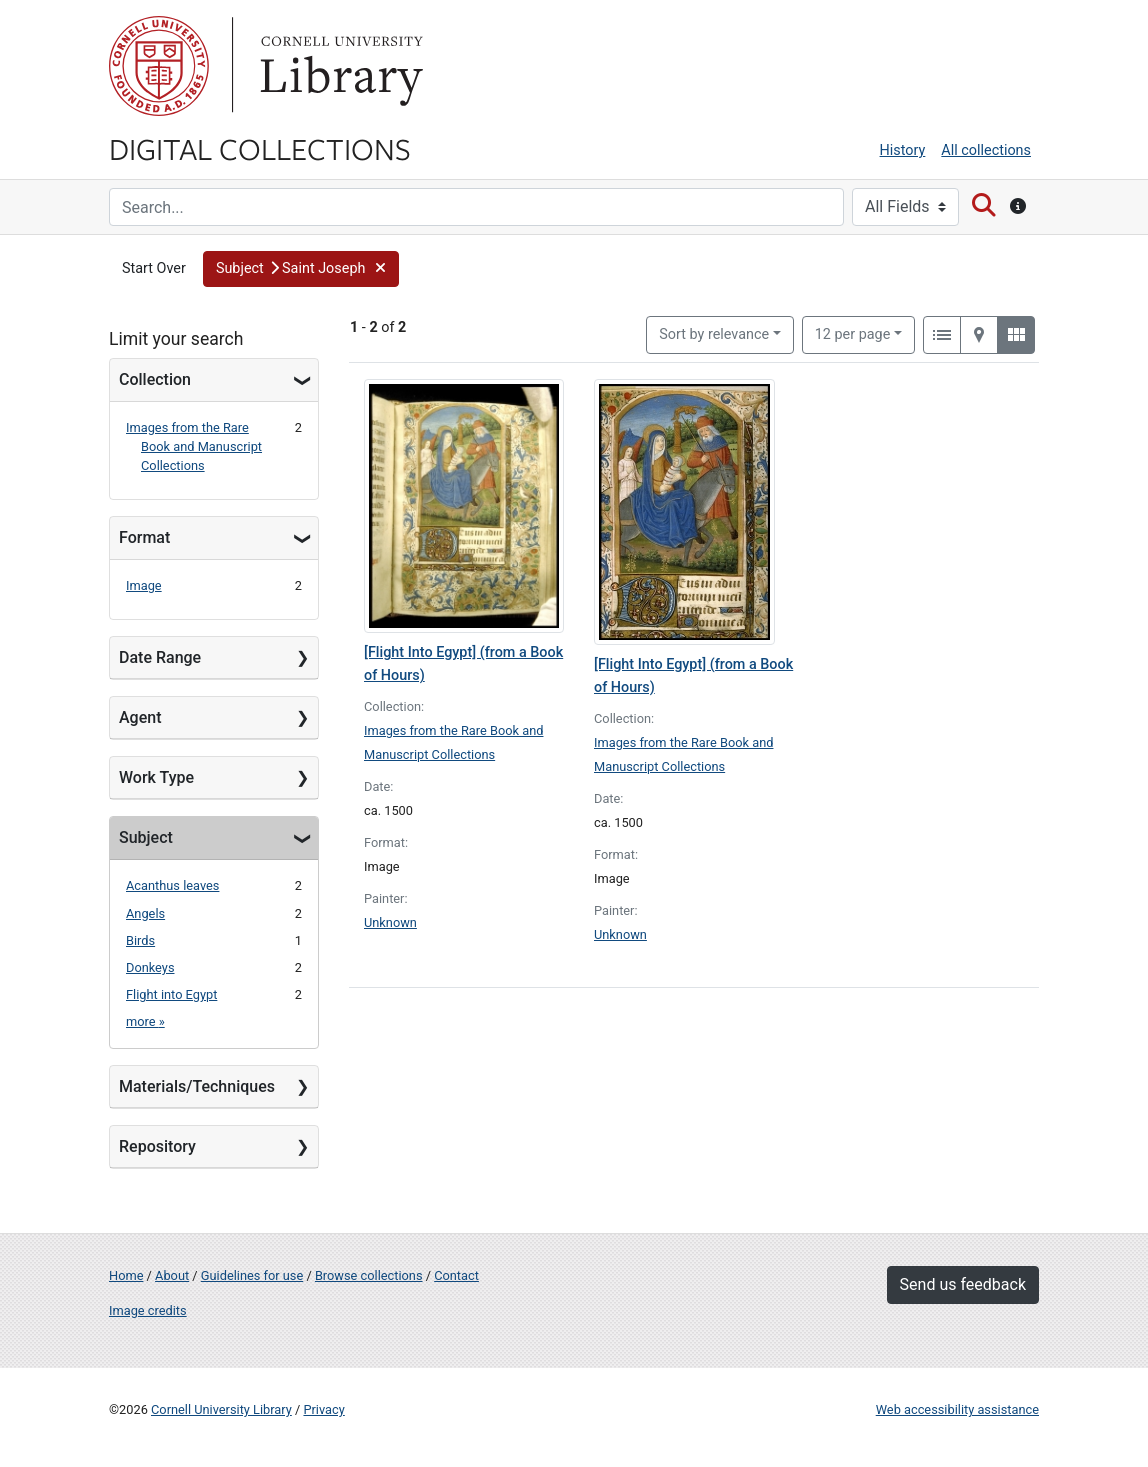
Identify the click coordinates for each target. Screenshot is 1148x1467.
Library (339, 66)
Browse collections (369, 1275)
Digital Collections (260, 148)
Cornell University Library (221, 1409)
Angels (145, 913)
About (172, 1275)
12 (853, 333)
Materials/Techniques (197, 1086)
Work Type (156, 777)
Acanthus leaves (172, 885)
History (903, 150)
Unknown (390, 922)
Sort (714, 334)
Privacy (323, 1409)
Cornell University (159, 66)
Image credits (148, 1310)
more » (145, 1021)
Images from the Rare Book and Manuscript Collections (194, 446)
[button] (301, 269)
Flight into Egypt (171, 994)
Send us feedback (963, 1284)
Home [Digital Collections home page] (126, 1275)
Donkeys (150, 967)
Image (144, 585)
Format (144, 537)
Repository (157, 1146)
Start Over (154, 268)
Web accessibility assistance (957, 1409)
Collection (155, 379)
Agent (140, 717)
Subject (146, 837)
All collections (986, 150)
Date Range (160, 657)
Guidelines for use (252, 1275)
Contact (456, 1275)
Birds (140, 940)
